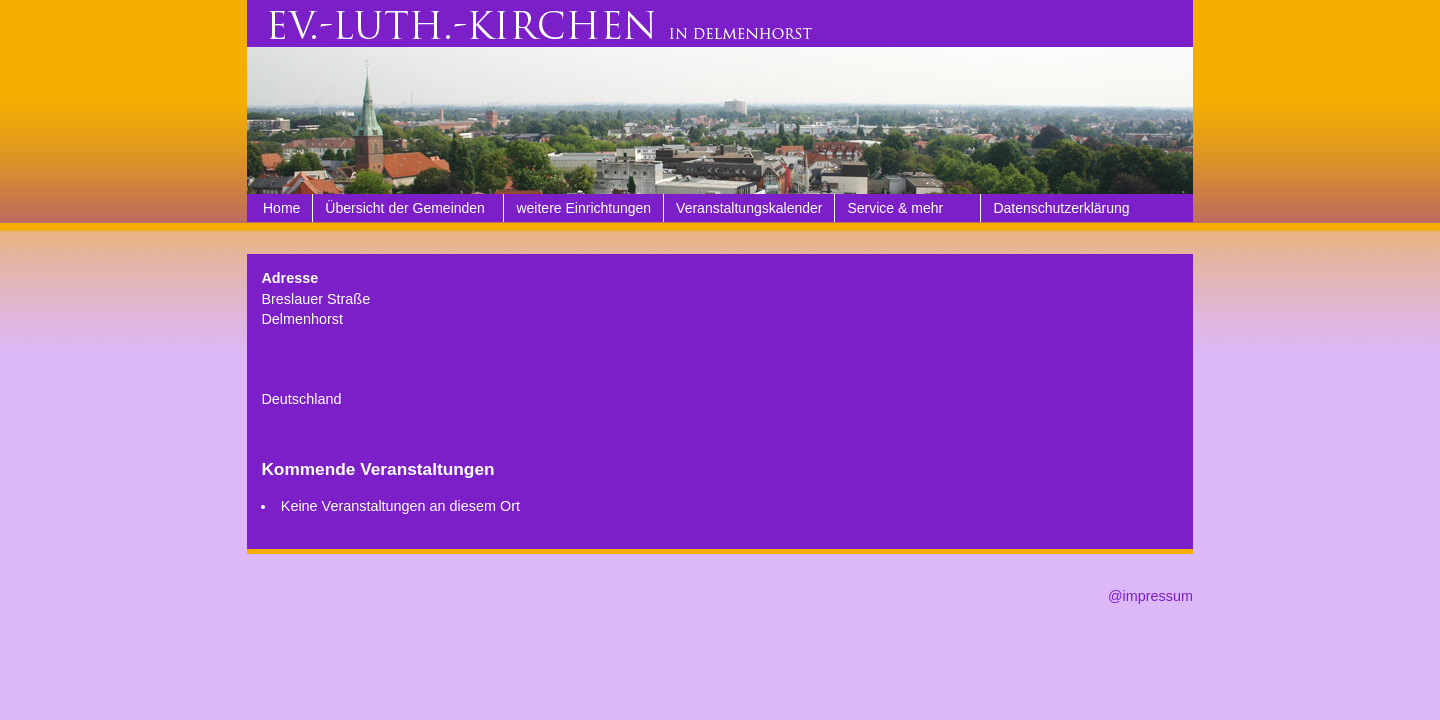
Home (281, 208)
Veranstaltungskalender (749, 208)
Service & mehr (895, 208)
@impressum (1150, 596)
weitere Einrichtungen (583, 208)
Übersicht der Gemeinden (405, 208)
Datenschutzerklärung (1061, 208)
